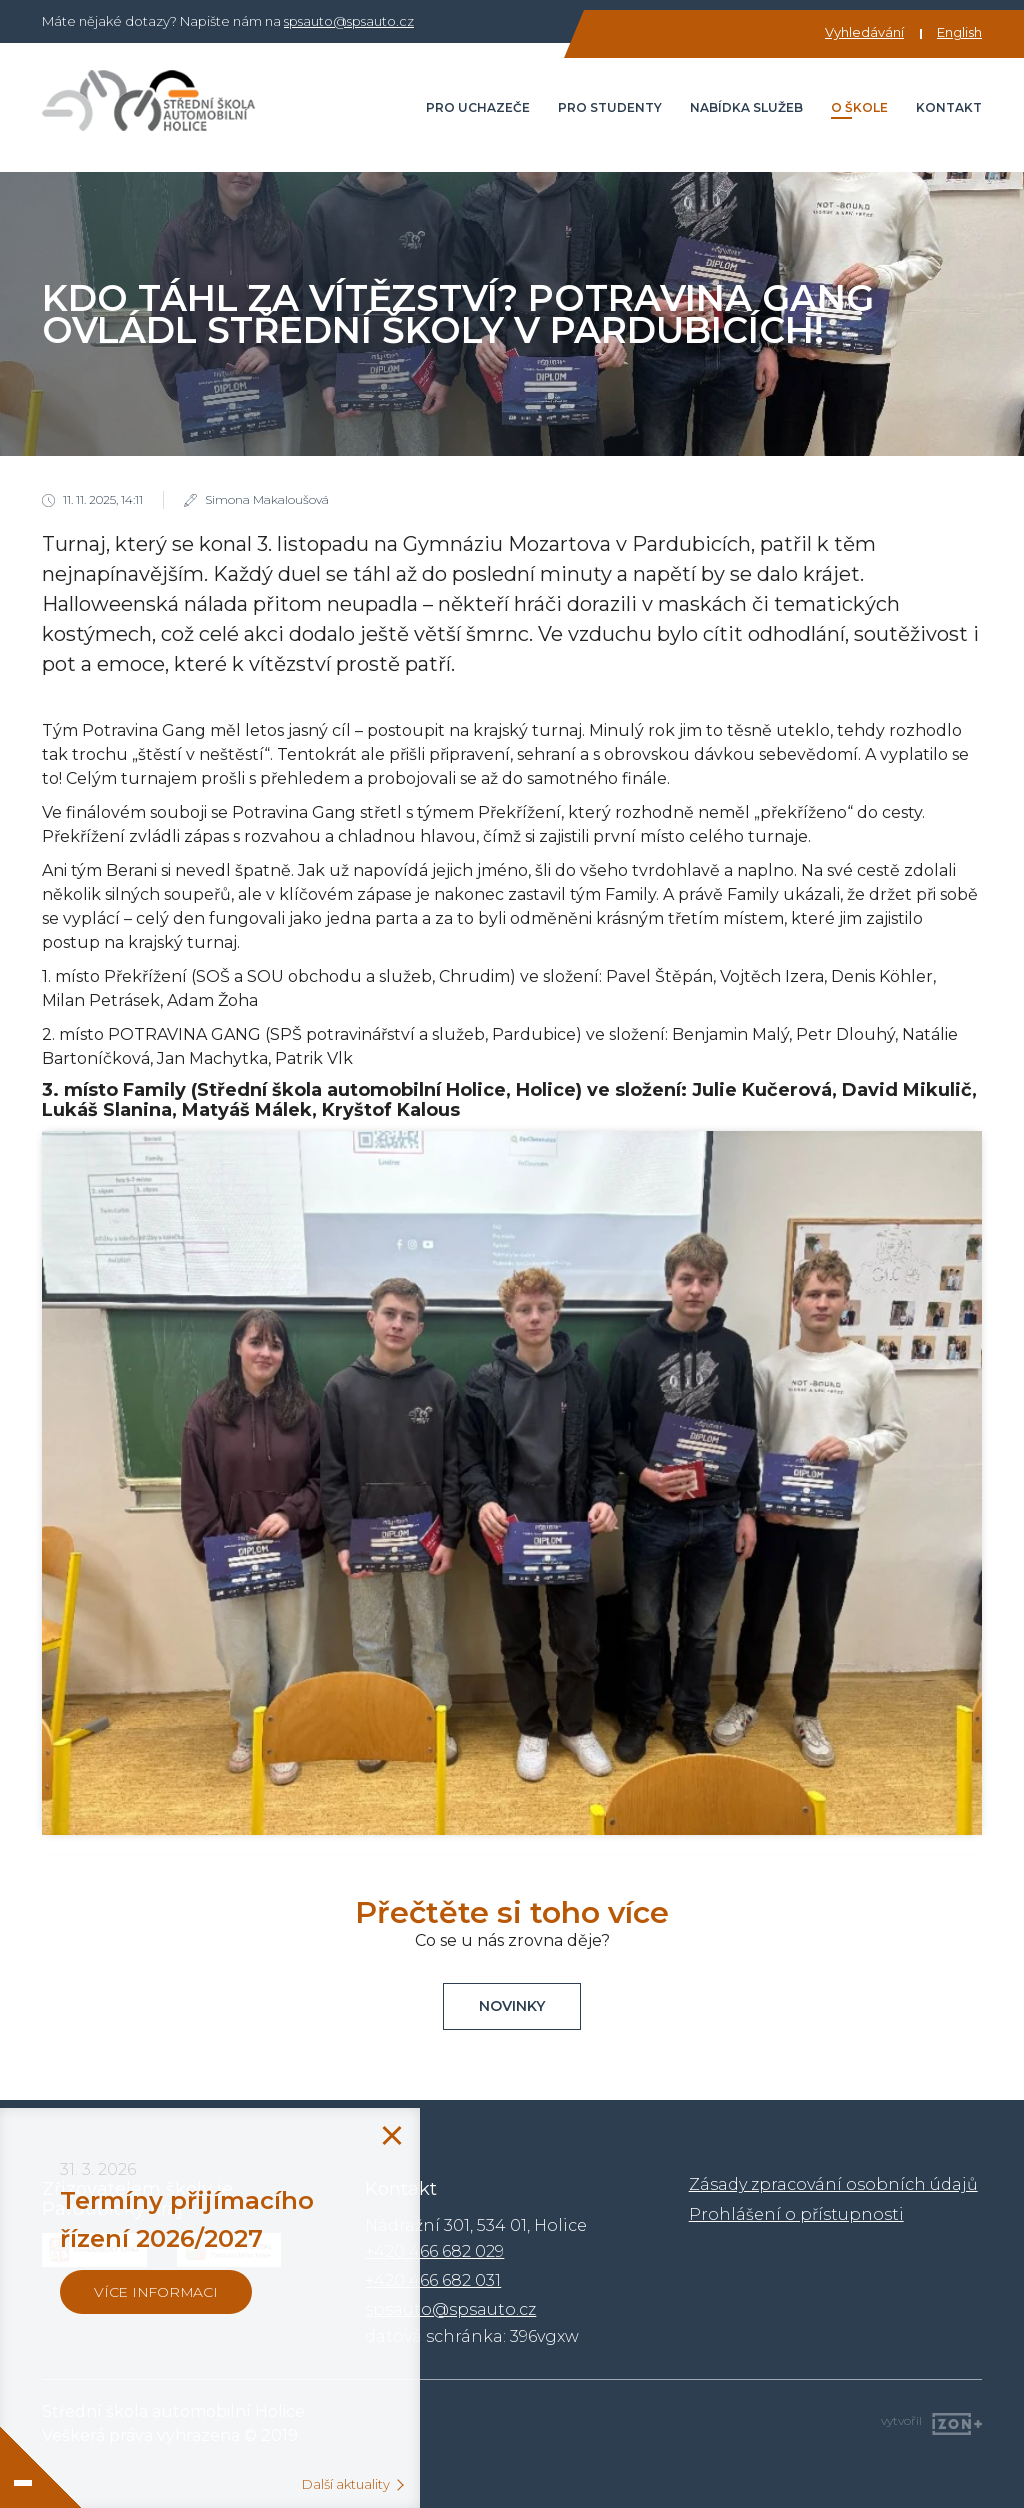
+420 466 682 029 (434, 2251)
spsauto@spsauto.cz (349, 21)
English (959, 32)
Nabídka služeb (746, 107)
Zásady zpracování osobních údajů (833, 2184)
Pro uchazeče (478, 107)
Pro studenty (610, 107)
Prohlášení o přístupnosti (796, 2214)
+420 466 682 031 (433, 2280)
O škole (859, 107)
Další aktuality (346, 2484)
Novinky (512, 2006)
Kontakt (949, 107)
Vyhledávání (864, 32)
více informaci (156, 2292)
